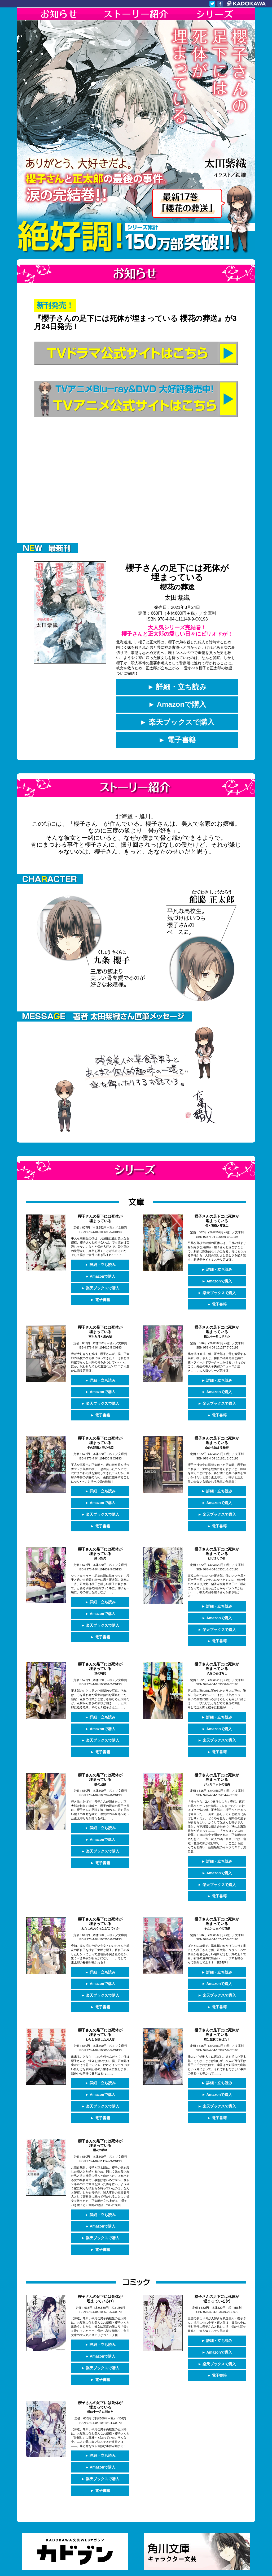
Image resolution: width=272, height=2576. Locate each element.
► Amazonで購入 (177, 704)
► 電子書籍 (177, 739)
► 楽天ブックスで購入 (177, 722)
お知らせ (56, 13)
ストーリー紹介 (136, 13)
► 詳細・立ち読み (177, 687)
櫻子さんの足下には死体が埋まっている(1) (100, 2278)
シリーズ (215, 13)
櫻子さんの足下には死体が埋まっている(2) (217, 2278)
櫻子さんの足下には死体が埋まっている (177, 577)
